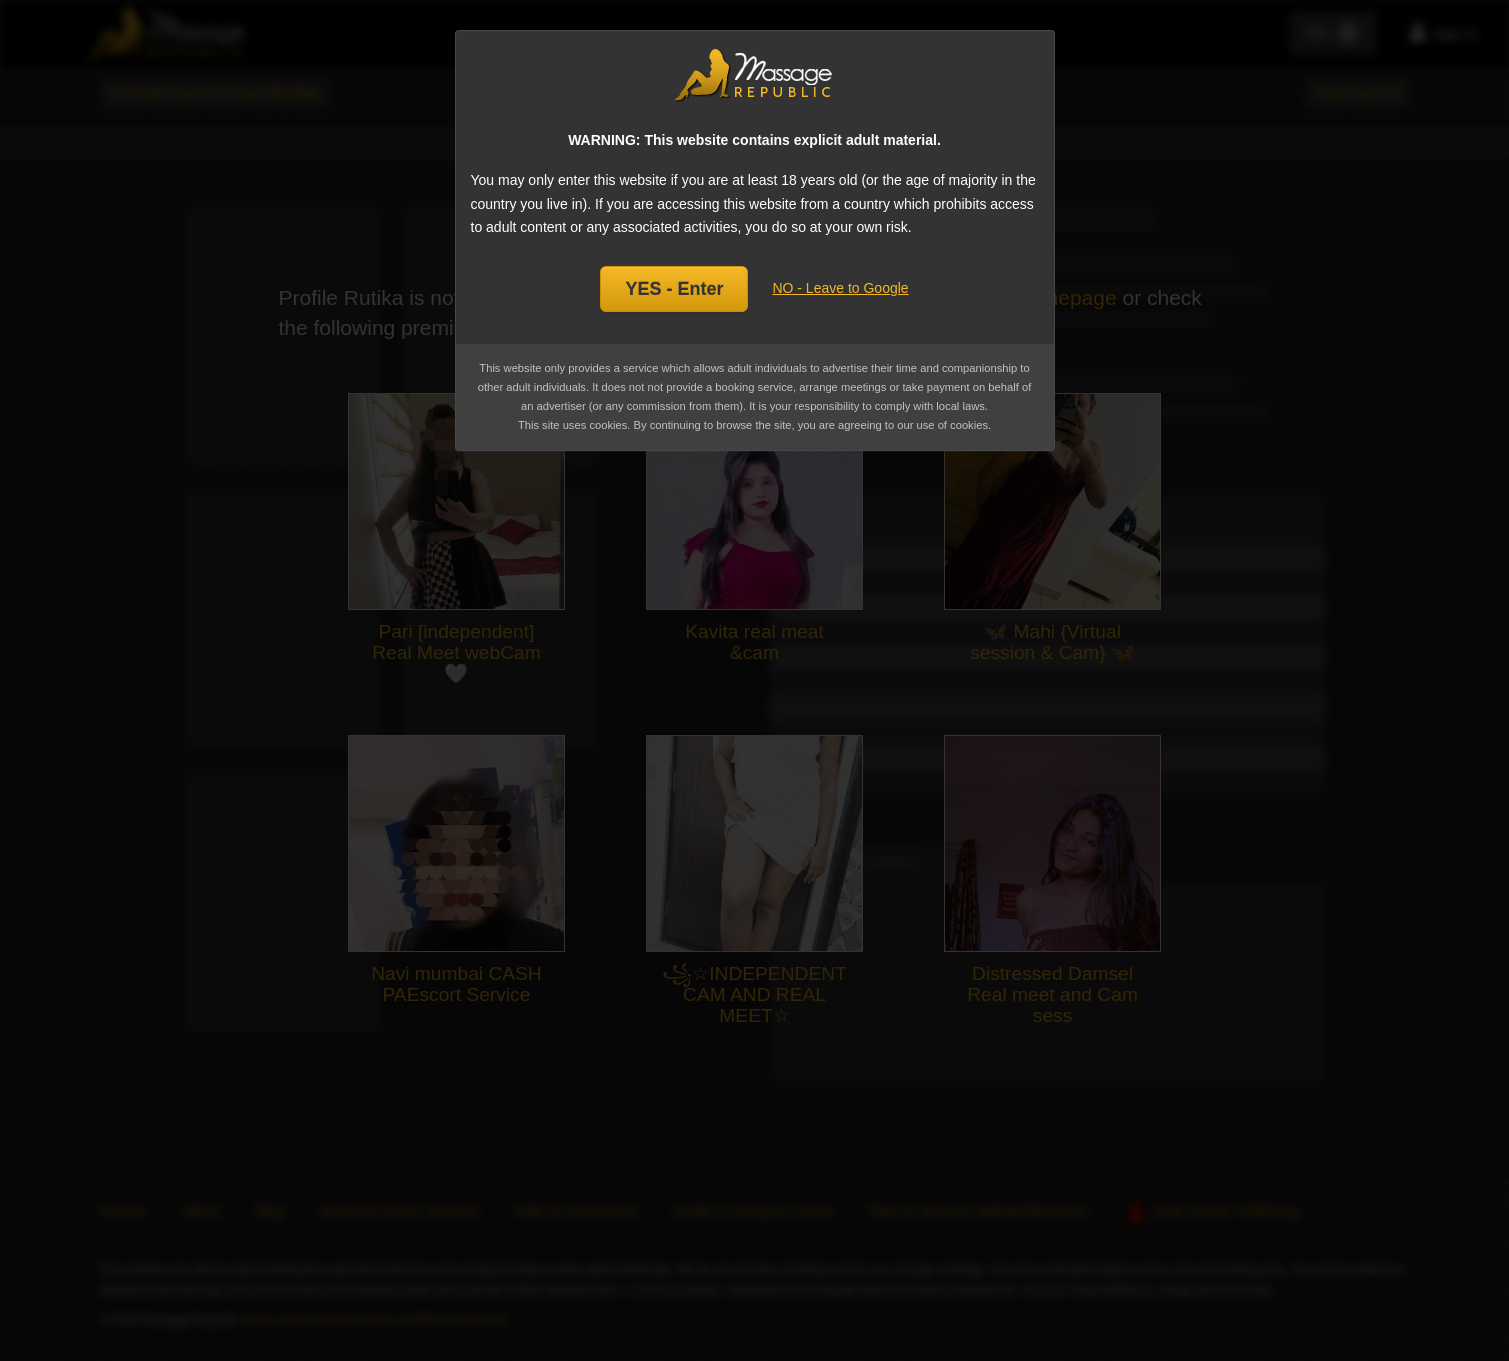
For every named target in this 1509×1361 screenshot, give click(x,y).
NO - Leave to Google (840, 288)
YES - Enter (674, 289)
